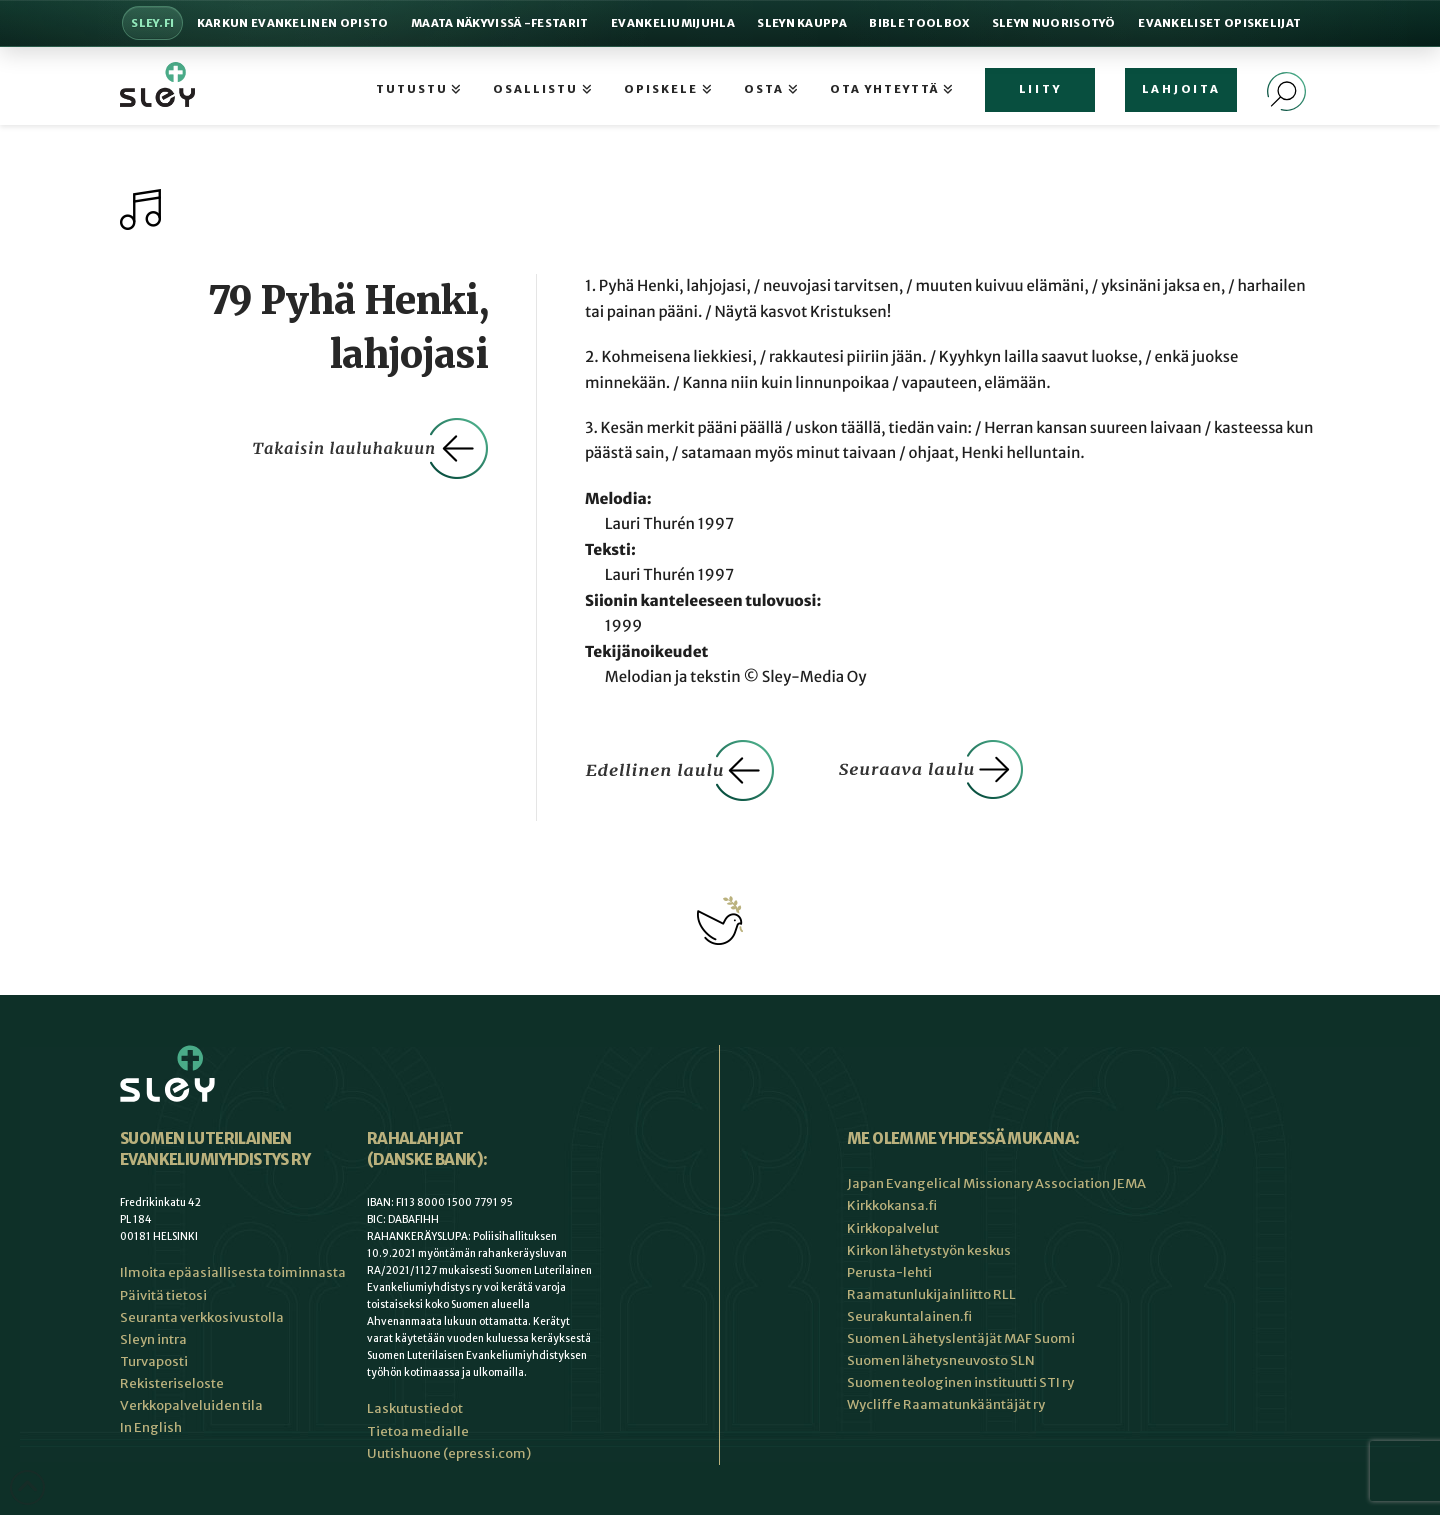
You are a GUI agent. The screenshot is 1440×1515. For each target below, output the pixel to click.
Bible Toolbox (919, 23)
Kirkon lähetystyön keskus (929, 1250)
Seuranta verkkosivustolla (202, 1317)
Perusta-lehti (889, 1272)
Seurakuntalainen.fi (909, 1316)
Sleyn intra (153, 1339)
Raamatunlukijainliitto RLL (931, 1294)
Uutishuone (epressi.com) (449, 1453)
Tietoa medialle (418, 1431)
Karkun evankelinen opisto (293, 23)
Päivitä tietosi (163, 1295)
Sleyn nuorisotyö (1054, 23)
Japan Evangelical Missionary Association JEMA (996, 1183)
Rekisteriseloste (172, 1383)
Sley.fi (152, 23)
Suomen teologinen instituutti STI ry (960, 1382)
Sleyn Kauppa (802, 23)
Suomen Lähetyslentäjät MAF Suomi (961, 1338)
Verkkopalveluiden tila (191, 1405)
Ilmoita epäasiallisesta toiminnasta (233, 1272)
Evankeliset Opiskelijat (1219, 23)
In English (151, 1427)
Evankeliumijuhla (673, 23)
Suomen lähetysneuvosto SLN (941, 1360)
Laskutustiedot (415, 1408)
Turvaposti (154, 1361)
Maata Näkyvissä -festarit (500, 23)
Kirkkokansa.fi (892, 1205)
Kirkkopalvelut (893, 1228)
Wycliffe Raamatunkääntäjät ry (946, 1404)
